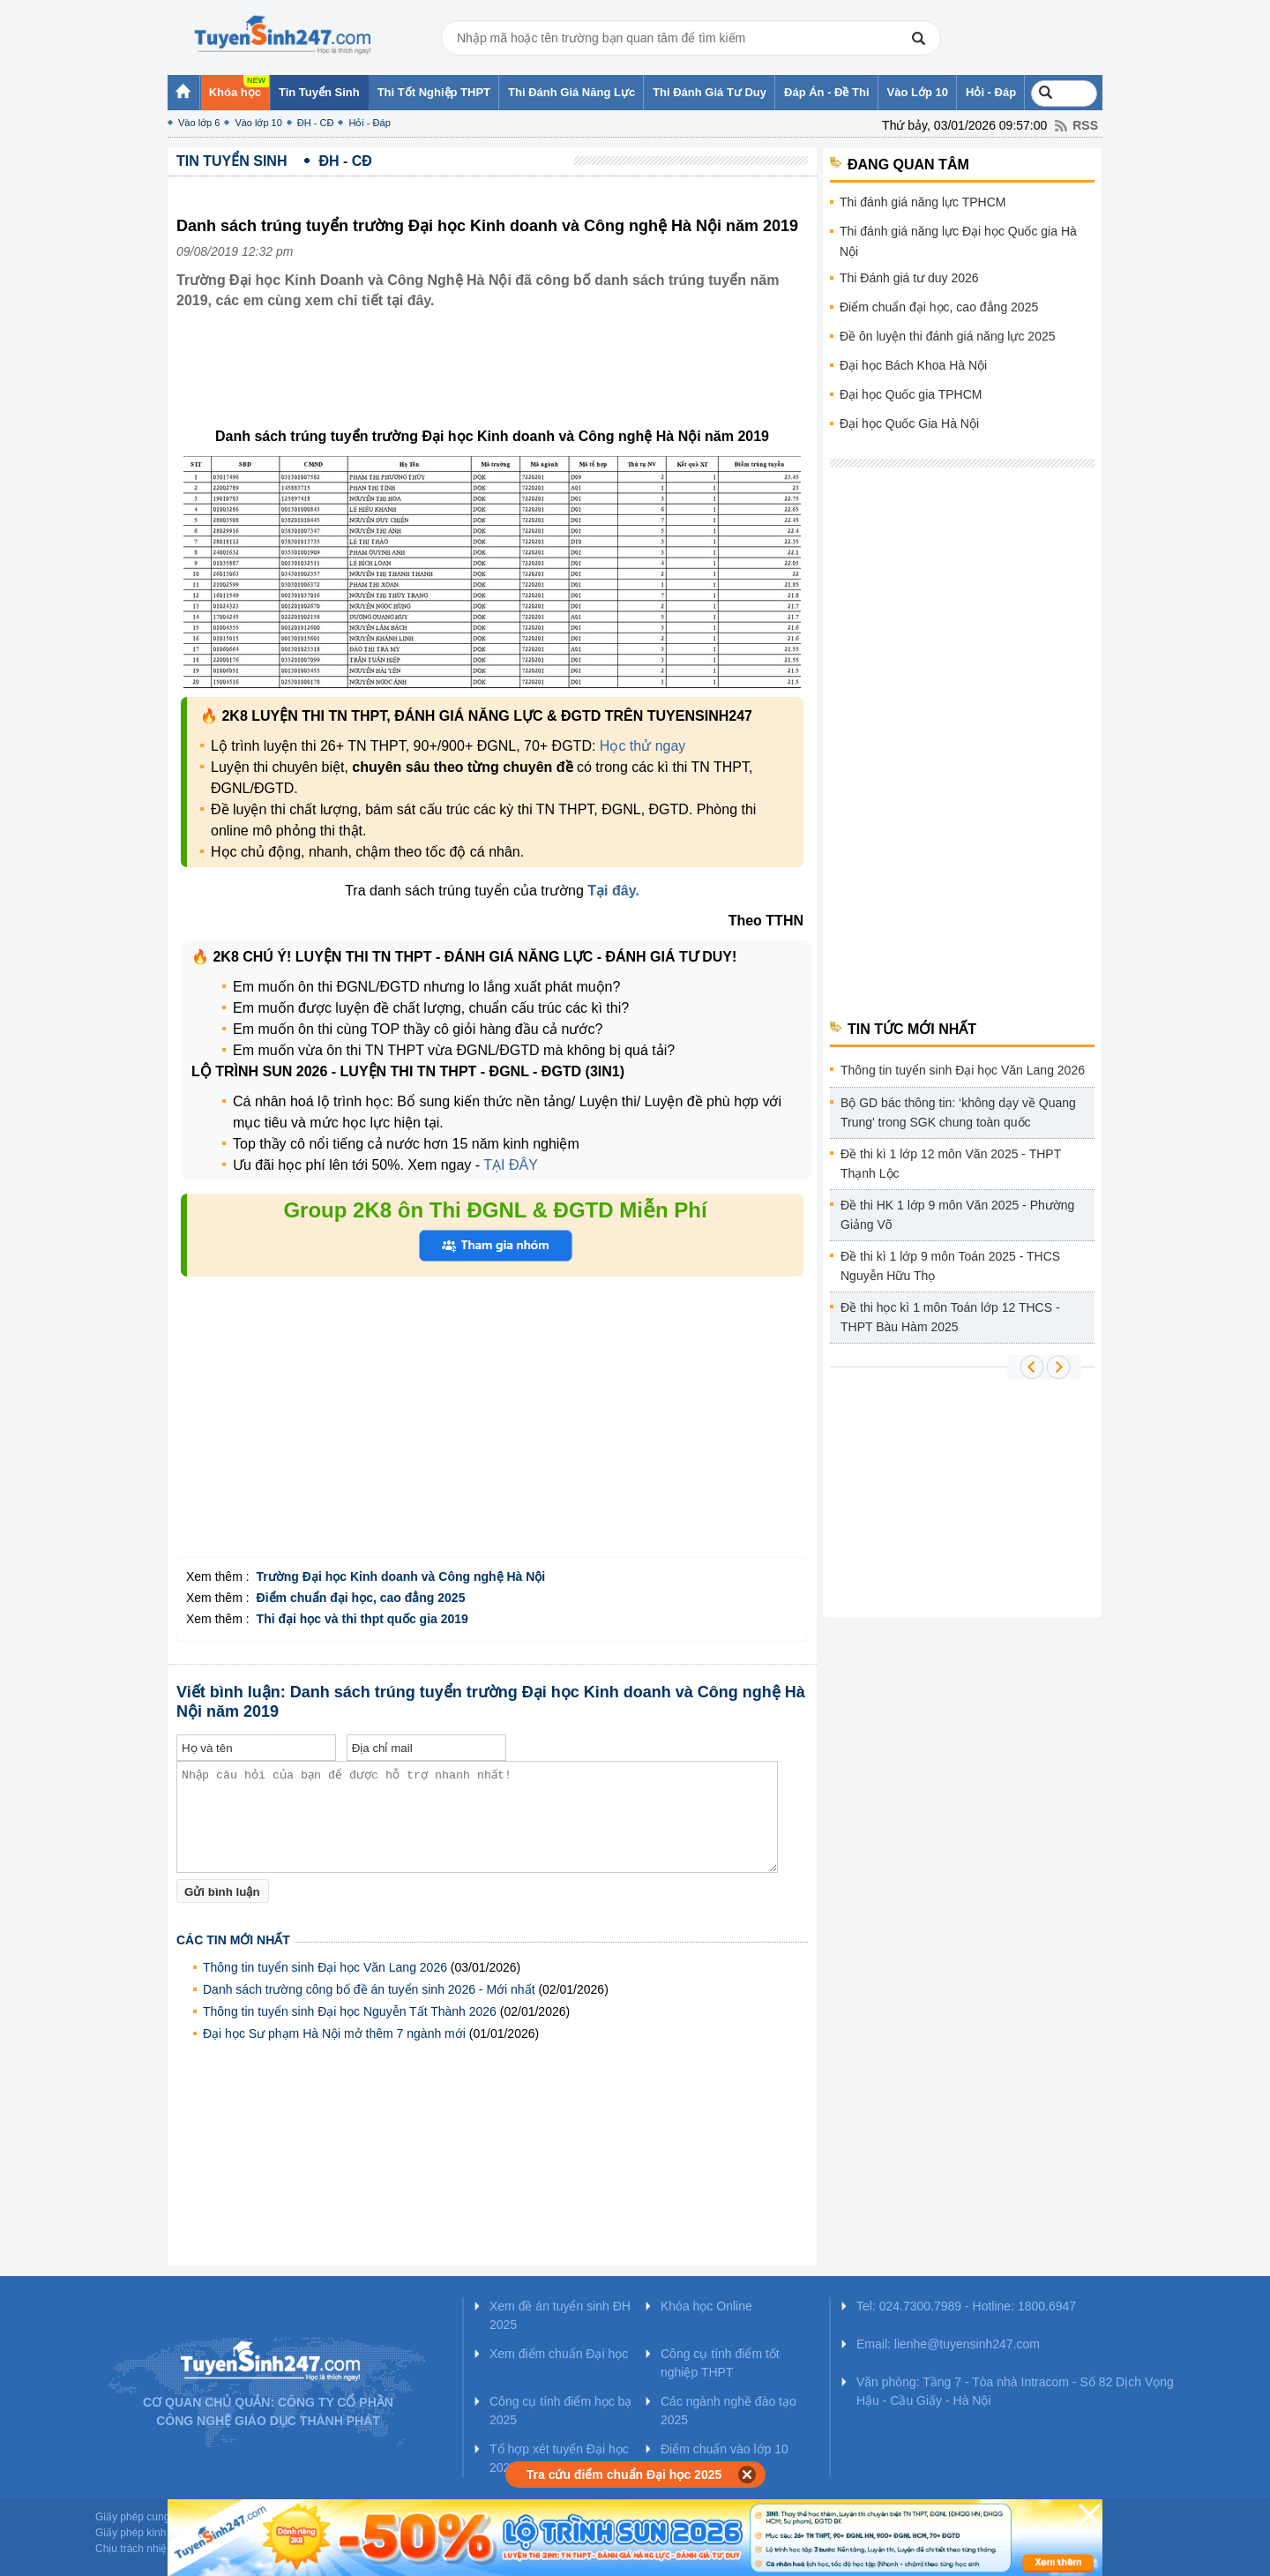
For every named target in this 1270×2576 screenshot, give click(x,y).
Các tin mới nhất (233, 1940)
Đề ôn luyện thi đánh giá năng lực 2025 (948, 336)
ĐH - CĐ (315, 122)
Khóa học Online (706, 2306)
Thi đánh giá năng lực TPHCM (923, 202)
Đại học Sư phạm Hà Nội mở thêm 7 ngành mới (334, 2033)
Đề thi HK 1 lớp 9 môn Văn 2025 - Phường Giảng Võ (957, 1215)
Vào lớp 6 (199, 122)
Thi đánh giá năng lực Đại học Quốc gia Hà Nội (958, 241)
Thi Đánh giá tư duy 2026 (909, 278)
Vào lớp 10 (258, 122)
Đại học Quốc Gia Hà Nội (909, 423)
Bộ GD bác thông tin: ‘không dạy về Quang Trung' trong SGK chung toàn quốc (958, 1112)
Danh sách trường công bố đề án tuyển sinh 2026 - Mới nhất (369, 1989)
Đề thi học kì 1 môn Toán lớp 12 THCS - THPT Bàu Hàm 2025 (950, 1317)
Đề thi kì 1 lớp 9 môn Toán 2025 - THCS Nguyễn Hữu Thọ (950, 1266)
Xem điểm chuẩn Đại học (558, 2354)
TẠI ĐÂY (510, 1164)
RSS (1085, 125)
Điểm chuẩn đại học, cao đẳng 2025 (939, 307)
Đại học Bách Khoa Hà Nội (913, 365)
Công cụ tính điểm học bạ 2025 (560, 2410)
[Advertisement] (497, 382)
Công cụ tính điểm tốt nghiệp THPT (720, 2363)
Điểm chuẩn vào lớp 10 (724, 2449)
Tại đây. (613, 890)
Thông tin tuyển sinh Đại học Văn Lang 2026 (325, 1967)
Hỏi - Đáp (369, 122)
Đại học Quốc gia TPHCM (911, 394)
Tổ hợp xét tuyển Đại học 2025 (559, 2458)
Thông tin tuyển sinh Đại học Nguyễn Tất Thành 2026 (350, 2011)
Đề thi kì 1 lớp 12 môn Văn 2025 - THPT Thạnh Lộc (950, 1163)
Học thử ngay (642, 745)
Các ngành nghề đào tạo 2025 (728, 2410)
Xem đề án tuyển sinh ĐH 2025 (560, 2315)
